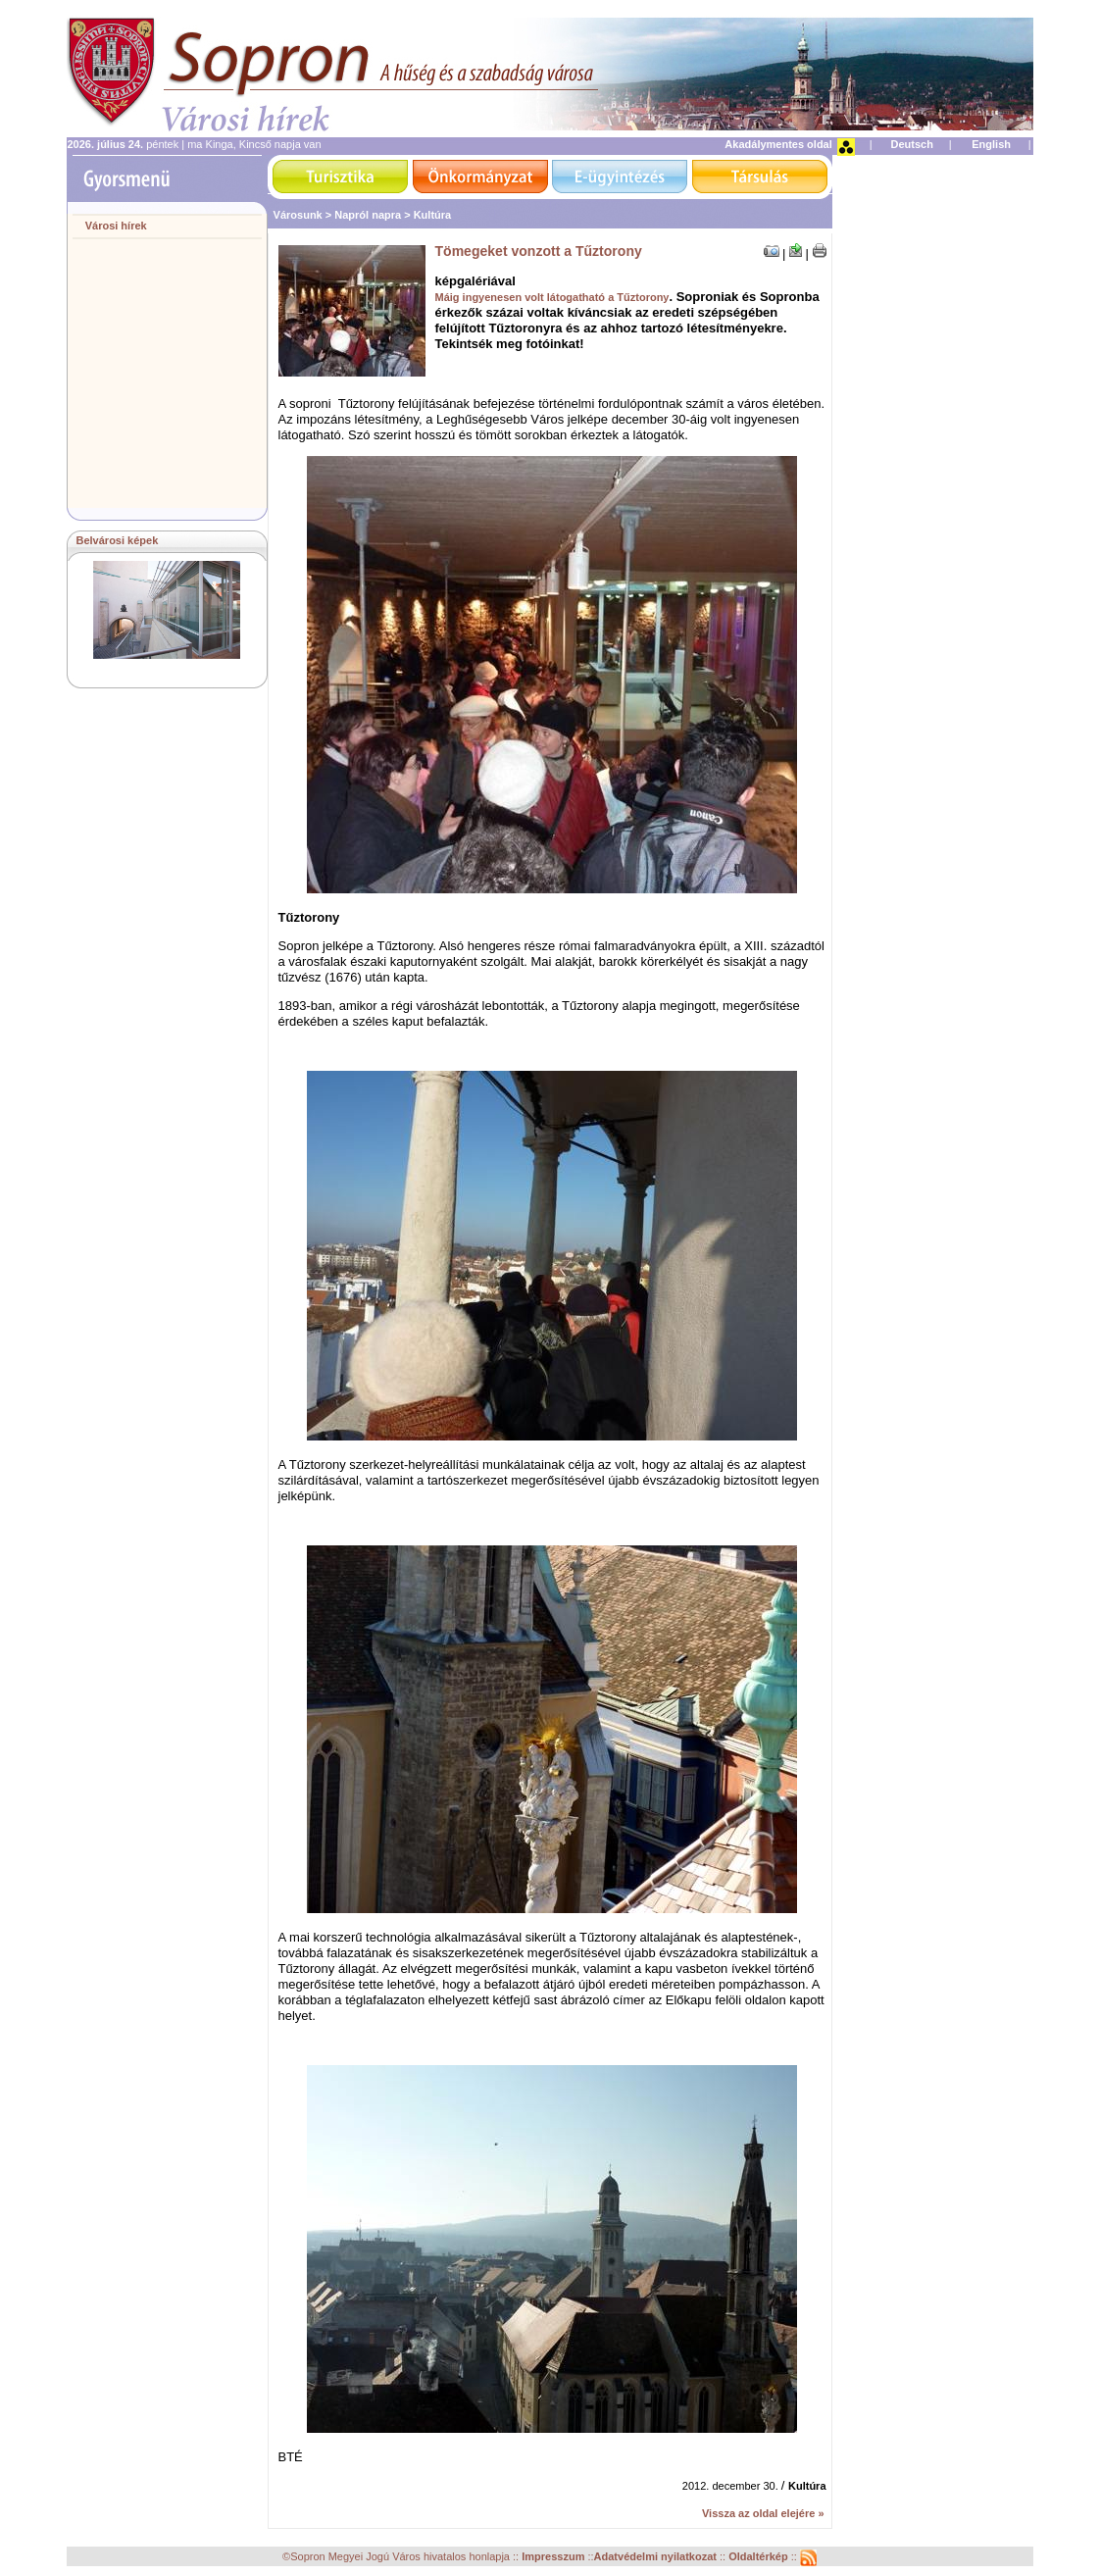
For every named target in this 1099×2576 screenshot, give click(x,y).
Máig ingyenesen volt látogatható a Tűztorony (552, 297)
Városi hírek (116, 225)
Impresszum (554, 2557)
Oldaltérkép (759, 2557)
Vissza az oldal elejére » (763, 2513)
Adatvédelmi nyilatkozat (655, 2557)
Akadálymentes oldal (777, 144)
